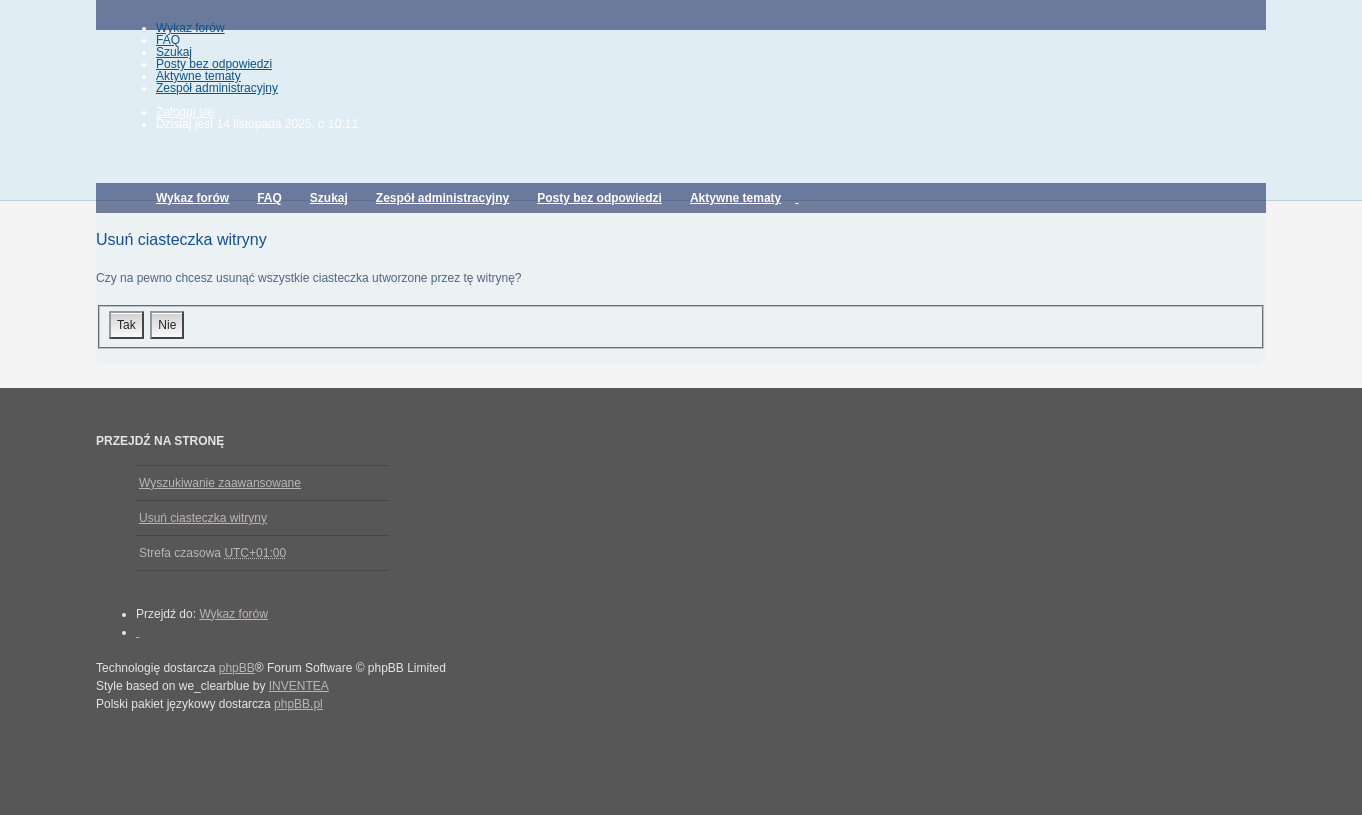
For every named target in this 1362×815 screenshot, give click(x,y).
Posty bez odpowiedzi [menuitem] (214, 64)
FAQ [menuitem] (168, 40)
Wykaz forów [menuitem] (190, 28)
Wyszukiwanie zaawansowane (220, 483)
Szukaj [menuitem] (174, 52)
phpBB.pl (298, 704)
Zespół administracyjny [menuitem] (217, 88)
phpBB (237, 668)
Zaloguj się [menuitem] (185, 112)
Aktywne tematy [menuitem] (198, 76)
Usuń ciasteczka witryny (203, 518)
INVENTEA (299, 686)
